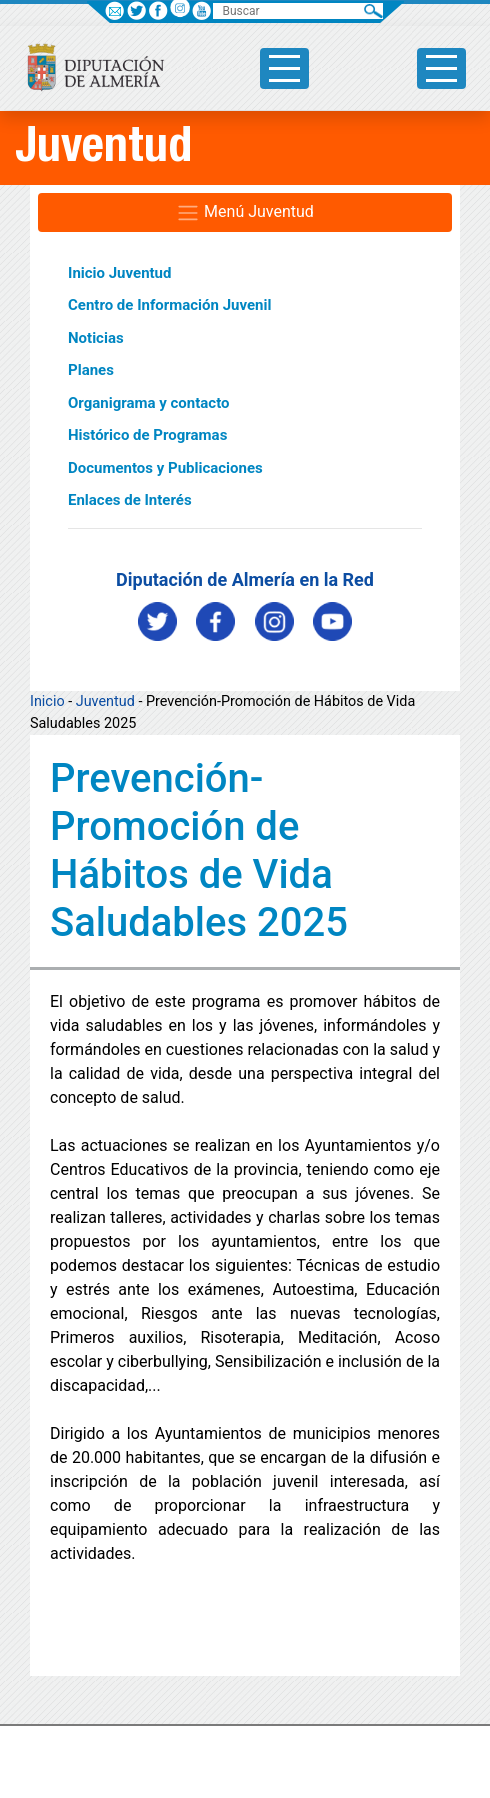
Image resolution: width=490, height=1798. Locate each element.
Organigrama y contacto (149, 403)
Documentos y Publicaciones (165, 468)
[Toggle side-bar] (284, 68)
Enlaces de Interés (130, 500)
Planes (91, 370)
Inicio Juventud (119, 273)
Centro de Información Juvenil (169, 305)
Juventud (105, 701)
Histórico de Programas (147, 435)
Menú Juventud (245, 213)
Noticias (96, 338)
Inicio (47, 701)
